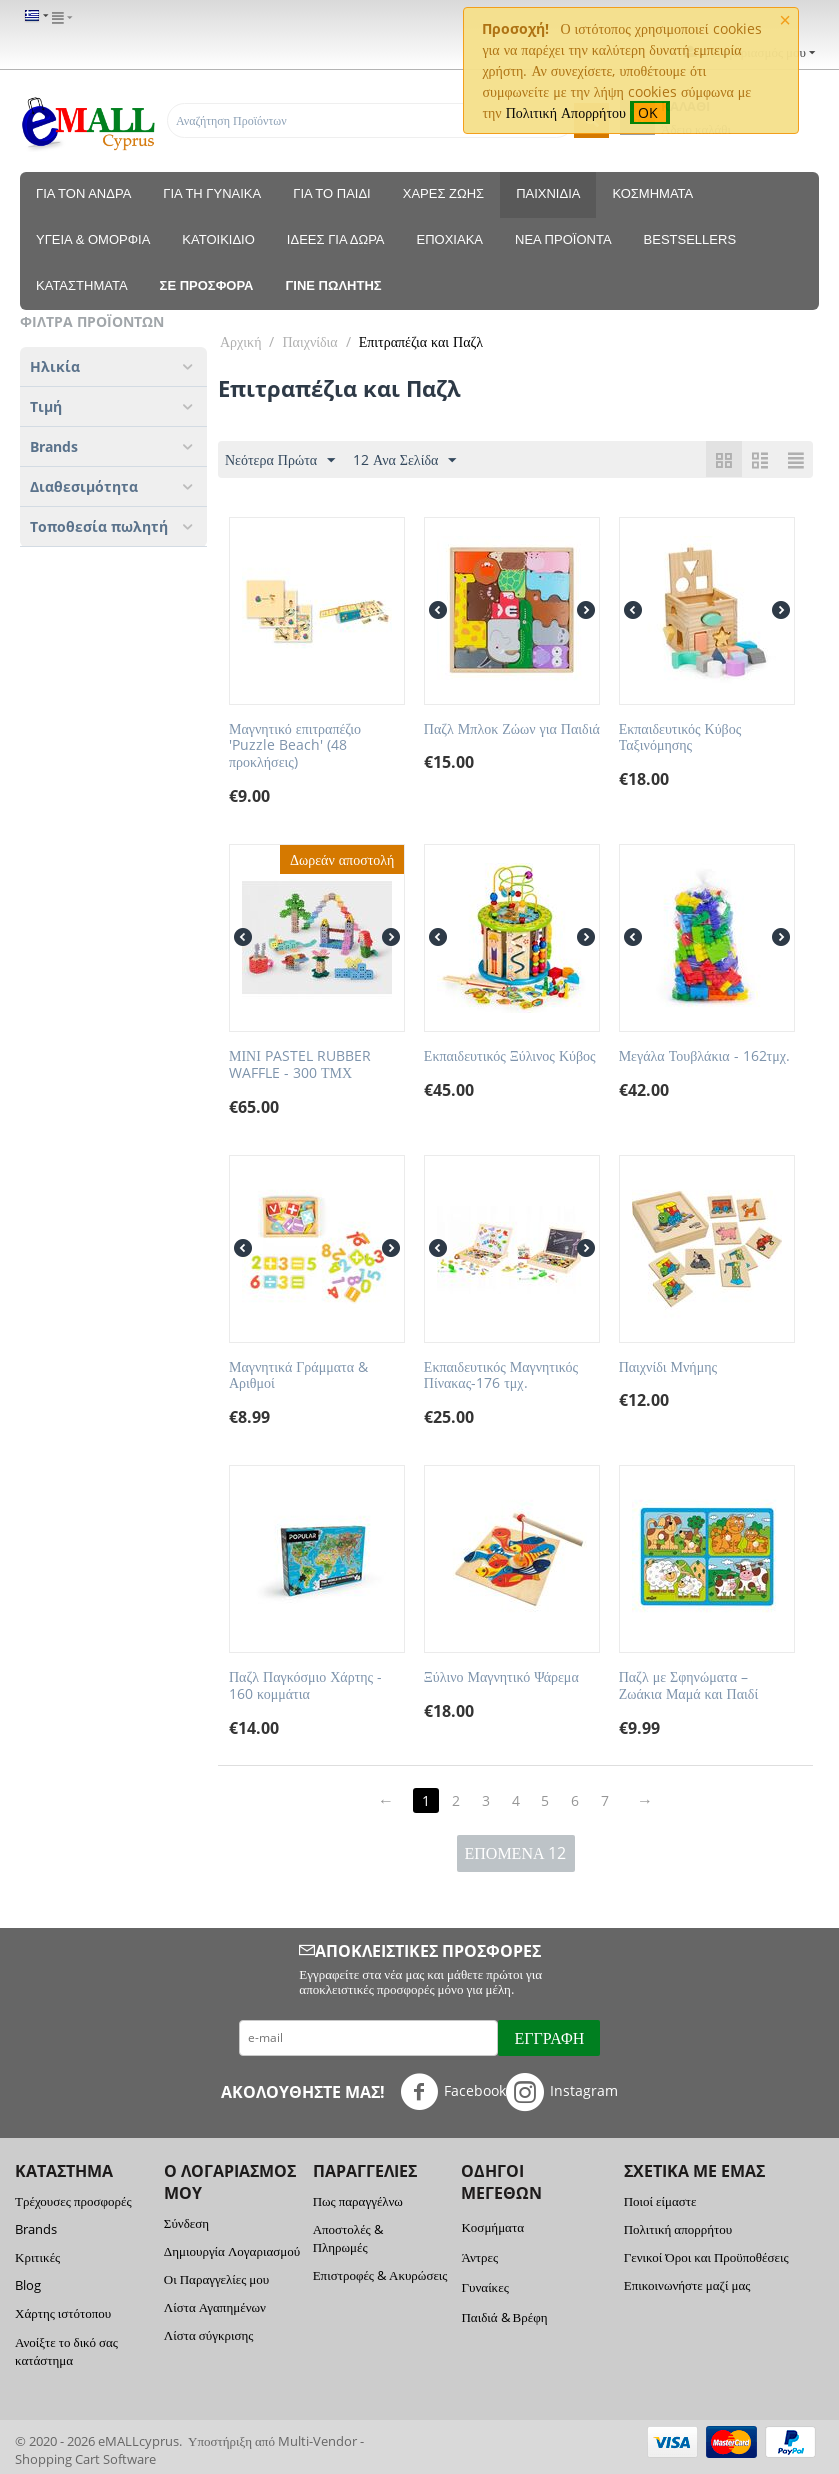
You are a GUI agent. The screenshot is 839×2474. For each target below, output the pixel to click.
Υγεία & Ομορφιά (93, 239)
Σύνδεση (186, 2223)
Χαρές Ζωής (443, 193)
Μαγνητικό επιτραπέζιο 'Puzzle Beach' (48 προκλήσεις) (295, 746)
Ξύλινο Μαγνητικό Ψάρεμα (501, 1677)
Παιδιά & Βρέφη (504, 2317)
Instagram (562, 2092)
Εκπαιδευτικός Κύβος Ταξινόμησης (680, 738)
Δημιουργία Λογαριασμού (232, 2251)
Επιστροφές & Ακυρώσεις (380, 2275)
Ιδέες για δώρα (336, 239)
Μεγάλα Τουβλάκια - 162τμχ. (704, 1056)
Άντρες (479, 2257)
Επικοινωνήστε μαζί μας (687, 2285)
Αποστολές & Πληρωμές (348, 2238)
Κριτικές (37, 2257)
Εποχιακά (450, 239)
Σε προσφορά (207, 285)
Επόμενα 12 (516, 1853)
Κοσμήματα (652, 193)
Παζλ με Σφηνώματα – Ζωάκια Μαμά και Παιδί (689, 1686)
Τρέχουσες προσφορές (73, 2201)
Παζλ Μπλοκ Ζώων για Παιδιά (512, 729)
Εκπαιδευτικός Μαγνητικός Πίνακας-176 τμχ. (501, 1376)
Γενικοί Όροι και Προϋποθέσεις (706, 2257)
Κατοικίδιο (218, 239)
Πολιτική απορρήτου (678, 2229)
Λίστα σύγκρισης (209, 2335)
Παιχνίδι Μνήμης (668, 1367)
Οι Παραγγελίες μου (216, 2279)
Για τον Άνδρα (83, 193)
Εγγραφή (549, 2038)
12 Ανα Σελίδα (404, 460)
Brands (36, 2229)
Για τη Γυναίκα (212, 193)
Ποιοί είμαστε (660, 2201)
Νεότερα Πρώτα (280, 460)
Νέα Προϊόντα (563, 239)
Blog (28, 2285)
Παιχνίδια (548, 193)
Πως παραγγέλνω (358, 2201)
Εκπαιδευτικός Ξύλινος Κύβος (510, 1056)
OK (650, 112)
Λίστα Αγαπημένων (215, 2307)
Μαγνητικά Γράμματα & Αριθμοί (298, 1376)
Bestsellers (690, 239)
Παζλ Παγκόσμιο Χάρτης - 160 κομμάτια (305, 1686)
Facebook (453, 2092)
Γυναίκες (484, 2287)
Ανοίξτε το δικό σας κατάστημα (66, 2351)
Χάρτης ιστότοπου (63, 2313)
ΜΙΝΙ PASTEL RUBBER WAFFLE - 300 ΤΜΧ (300, 1065)
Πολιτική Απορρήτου (566, 112)
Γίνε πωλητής (334, 285)
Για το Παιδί (332, 193)
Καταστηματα (82, 285)
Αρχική (240, 341)
